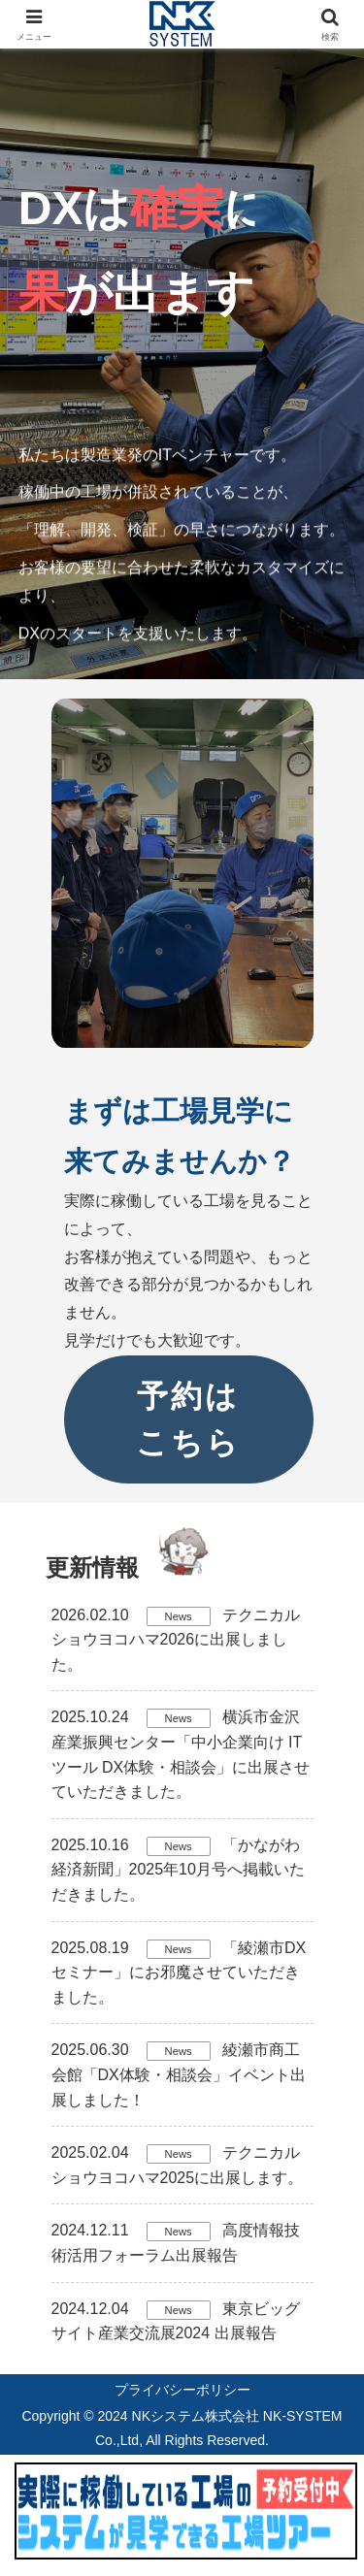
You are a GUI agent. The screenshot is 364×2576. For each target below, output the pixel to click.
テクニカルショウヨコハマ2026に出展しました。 (176, 1640)
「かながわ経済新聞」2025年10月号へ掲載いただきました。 (178, 1870)
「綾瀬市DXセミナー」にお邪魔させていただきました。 (179, 1972)
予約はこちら (189, 1419)
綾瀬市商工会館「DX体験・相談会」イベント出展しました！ (178, 2074)
